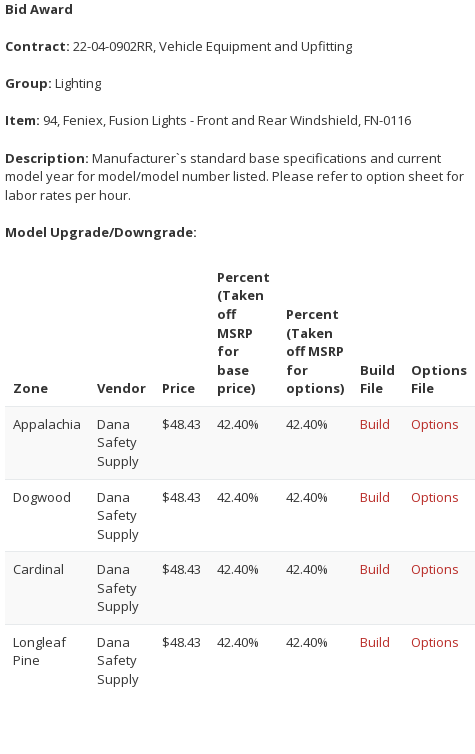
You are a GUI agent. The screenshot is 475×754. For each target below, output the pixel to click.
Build (375, 424)
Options (435, 424)
